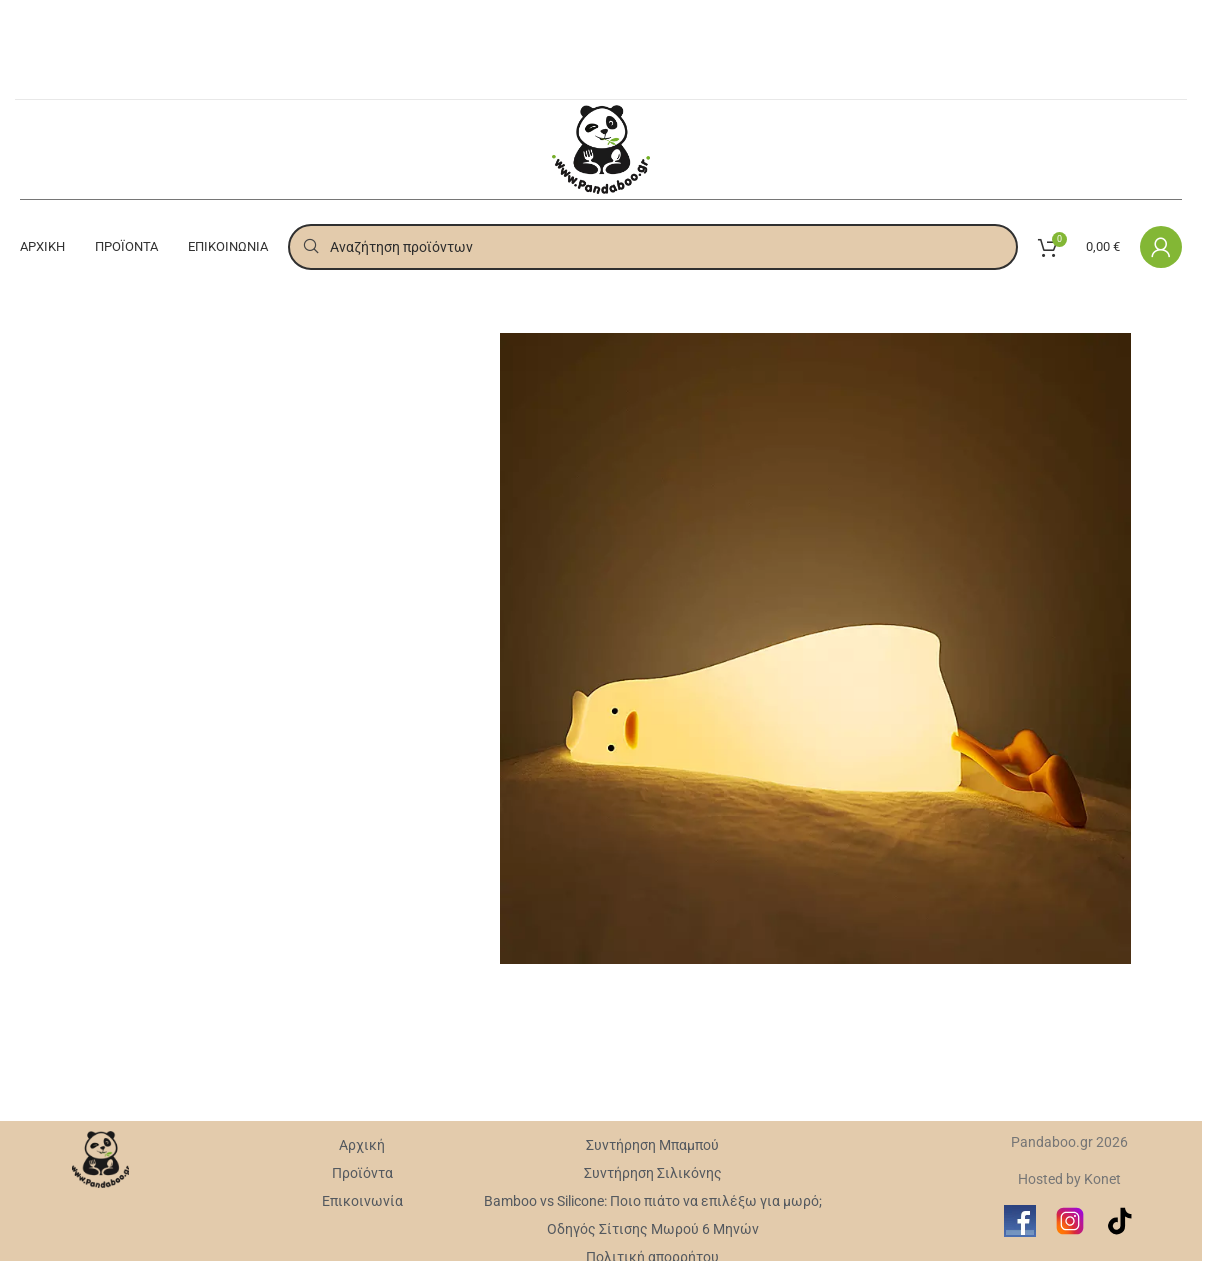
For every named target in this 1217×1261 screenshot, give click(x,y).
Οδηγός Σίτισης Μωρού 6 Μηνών (653, 1229)
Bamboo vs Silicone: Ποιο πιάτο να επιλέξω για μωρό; (653, 1201)
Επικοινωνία (362, 1201)
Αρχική (362, 1145)
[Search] (653, 247)
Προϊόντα (362, 1173)
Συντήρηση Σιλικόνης (653, 1173)
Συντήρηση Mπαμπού (652, 1145)
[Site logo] (601, 148)
